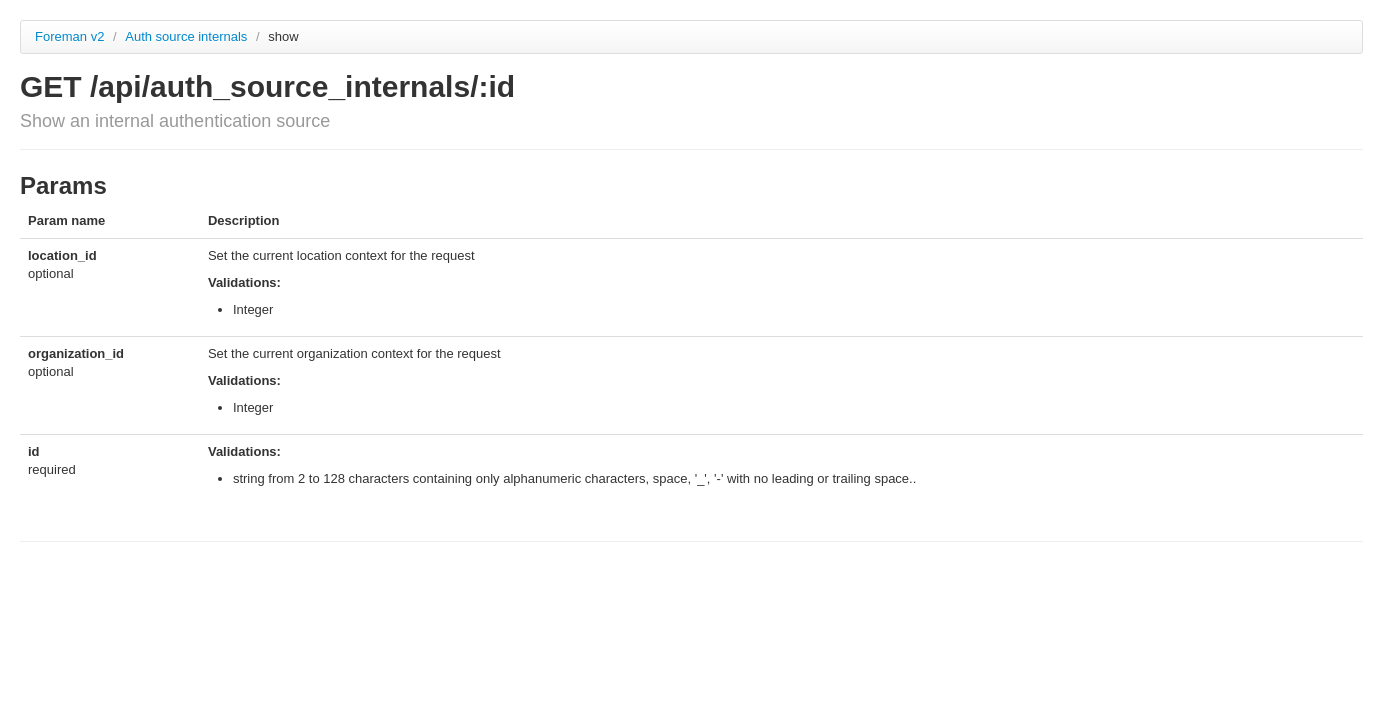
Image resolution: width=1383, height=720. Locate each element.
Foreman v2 (69, 36)
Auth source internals (188, 36)
